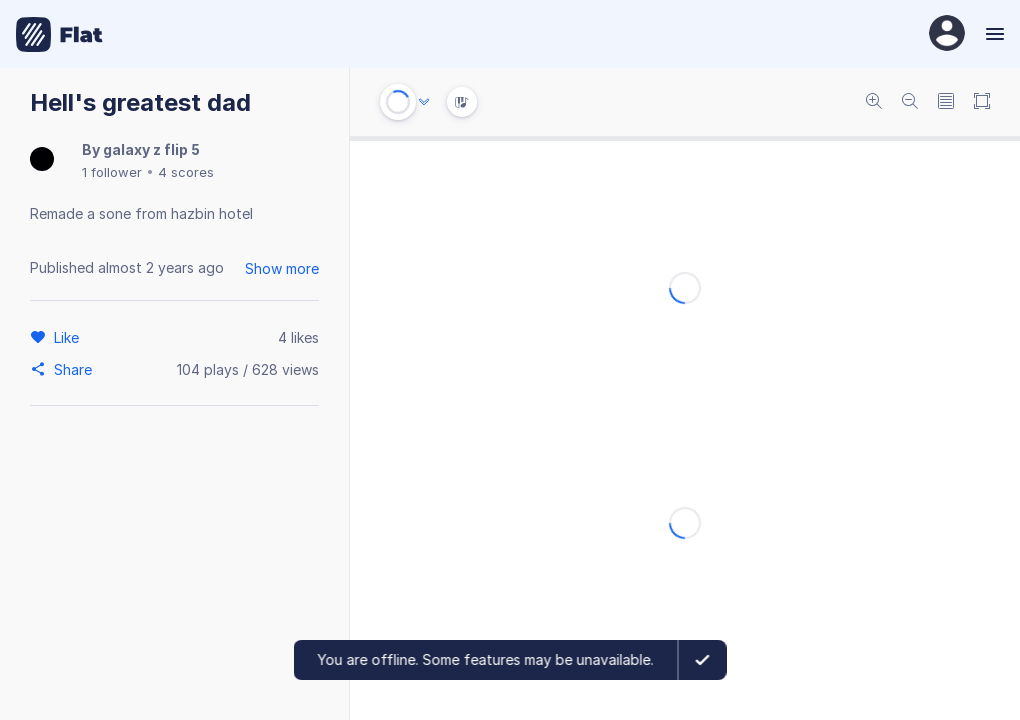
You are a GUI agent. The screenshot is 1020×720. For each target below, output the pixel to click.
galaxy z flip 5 (151, 149)
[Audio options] (424, 102)
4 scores (186, 172)
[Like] (69, 337)
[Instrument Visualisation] (462, 102)
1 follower (112, 172)
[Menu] (992, 34)
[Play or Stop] (398, 102)
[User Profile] (947, 34)
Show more (282, 268)
